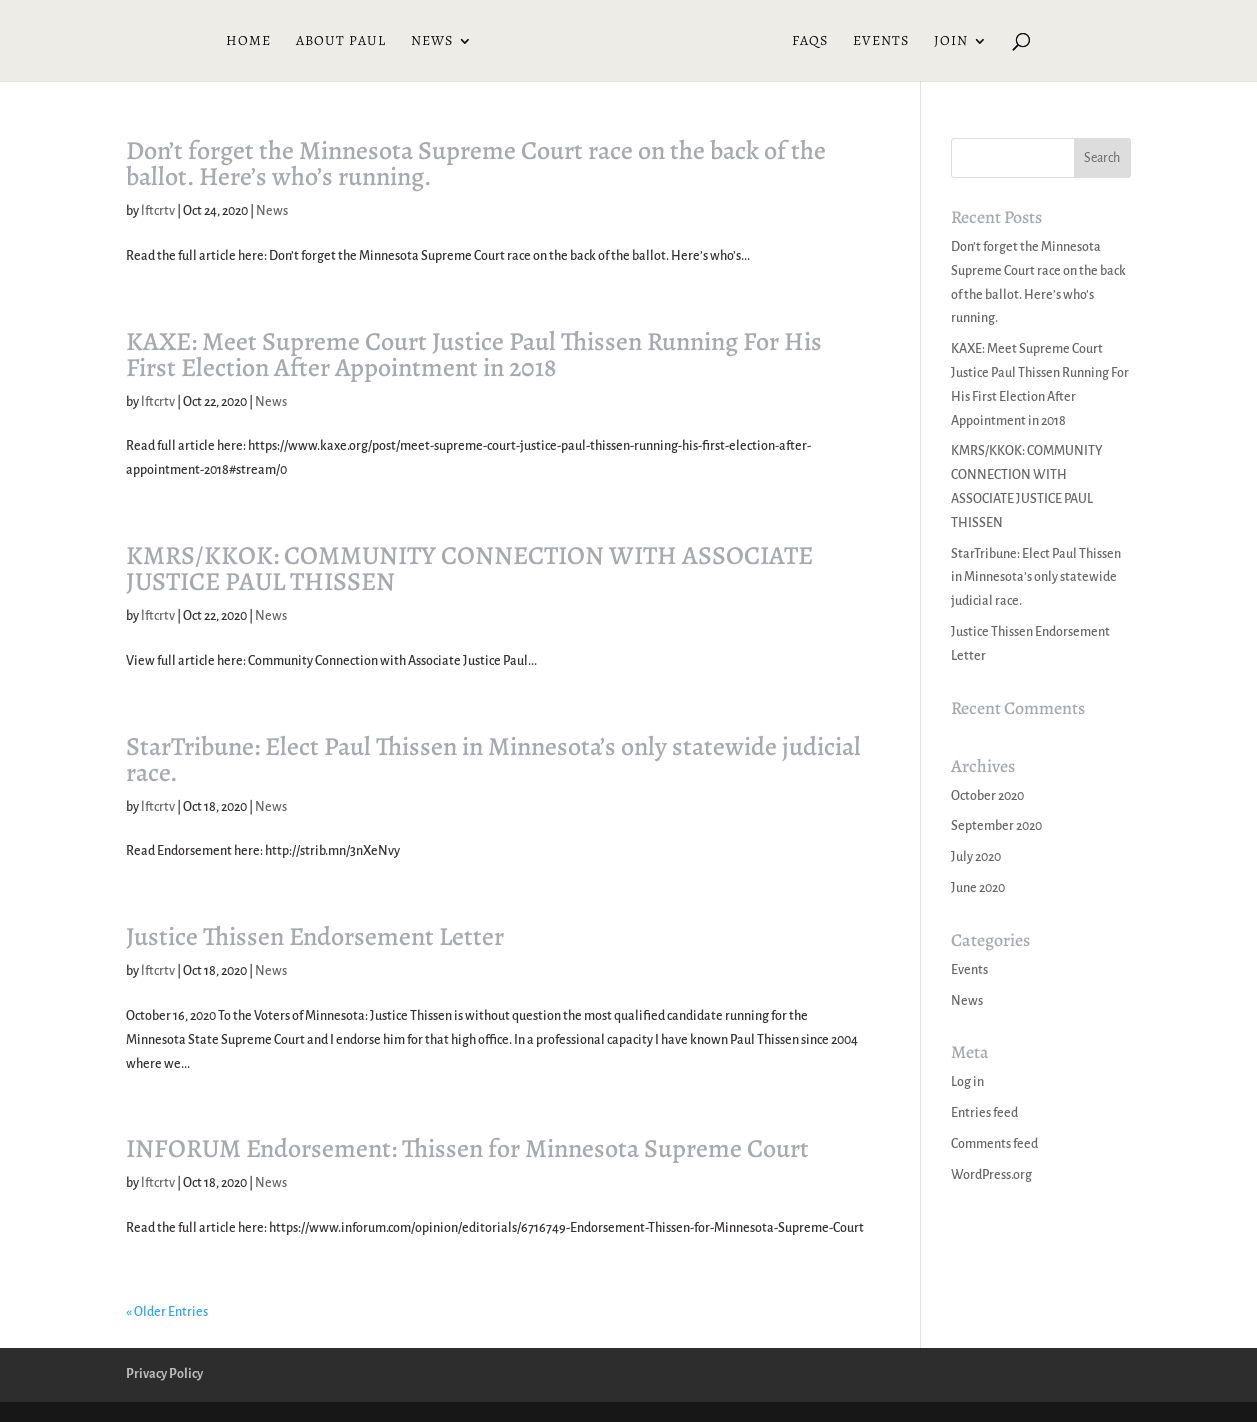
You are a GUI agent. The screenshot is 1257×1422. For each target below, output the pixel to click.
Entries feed (984, 1113)
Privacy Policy (164, 1374)
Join (951, 42)
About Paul (341, 42)
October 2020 (987, 796)
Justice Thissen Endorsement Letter (315, 936)
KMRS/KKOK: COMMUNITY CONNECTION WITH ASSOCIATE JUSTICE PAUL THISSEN (469, 568)
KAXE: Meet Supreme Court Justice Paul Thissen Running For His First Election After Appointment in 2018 (474, 354)
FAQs (810, 42)
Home (248, 42)
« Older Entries (167, 1312)
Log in (967, 1082)
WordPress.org (991, 1175)
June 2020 (978, 888)
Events (881, 42)
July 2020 (976, 857)
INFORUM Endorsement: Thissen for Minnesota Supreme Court (467, 1148)
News (432, 42)
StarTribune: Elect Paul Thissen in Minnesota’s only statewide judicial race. (493, 759)
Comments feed (994, 1144)
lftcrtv (158, 211)
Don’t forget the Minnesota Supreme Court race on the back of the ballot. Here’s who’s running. (476, 163)
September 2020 (996, 826)
